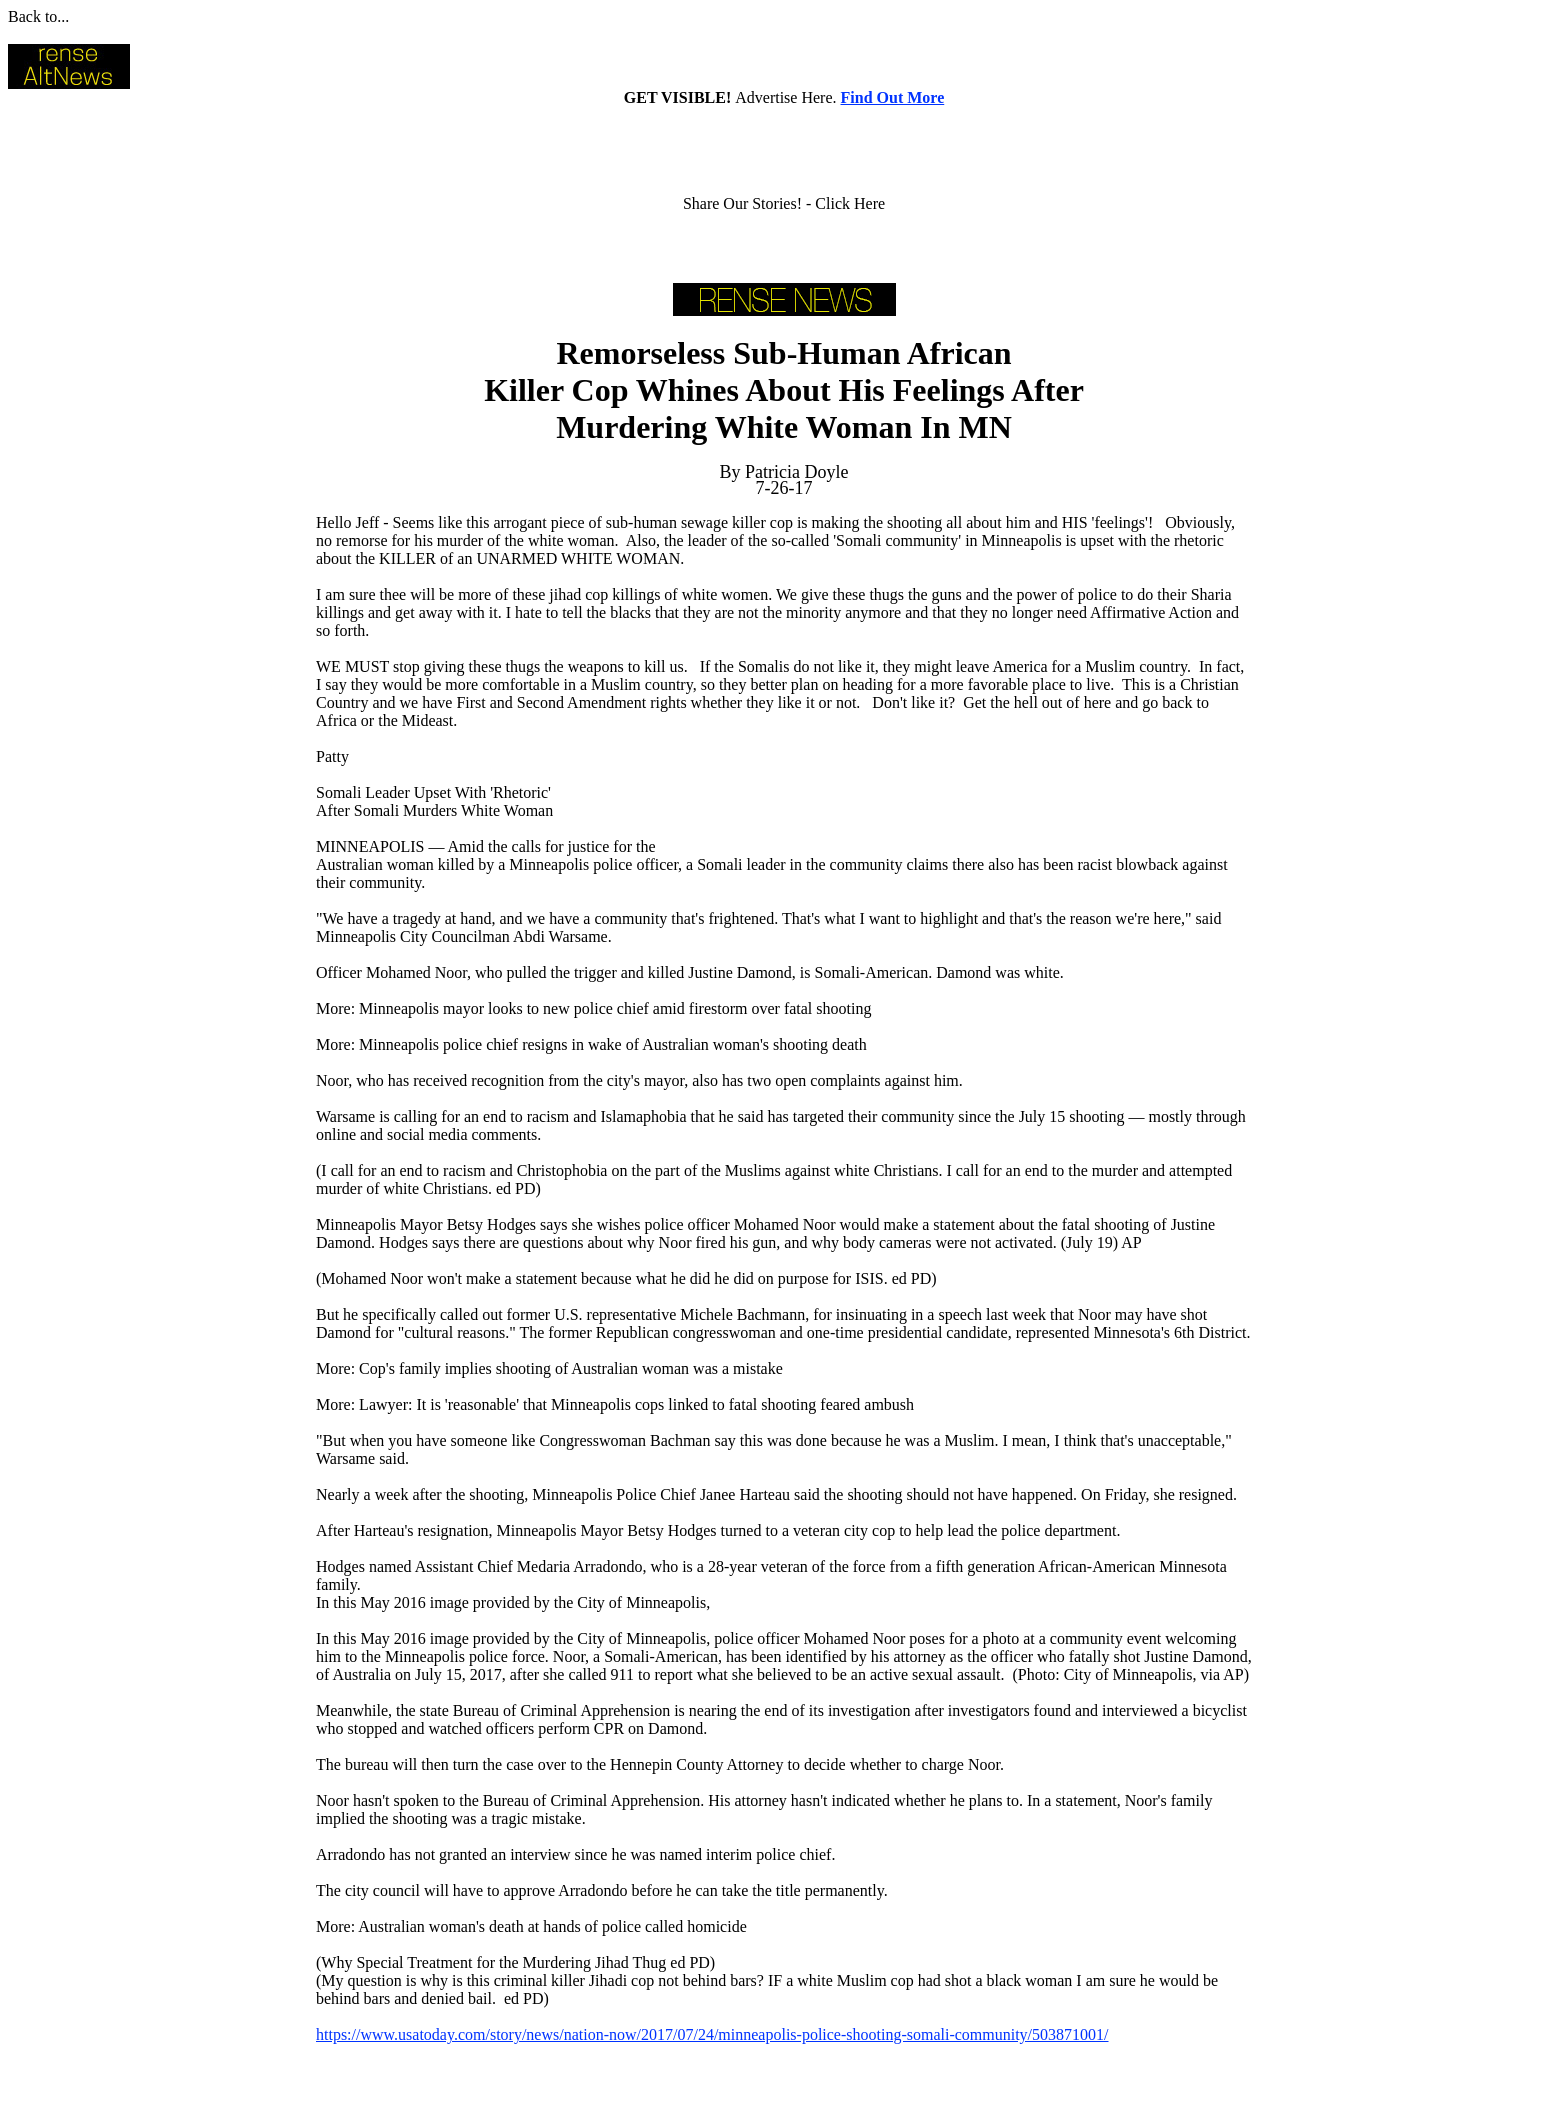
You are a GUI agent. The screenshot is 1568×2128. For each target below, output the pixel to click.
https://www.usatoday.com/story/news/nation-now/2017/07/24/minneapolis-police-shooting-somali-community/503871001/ (712, 2034)
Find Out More (893, 97)
